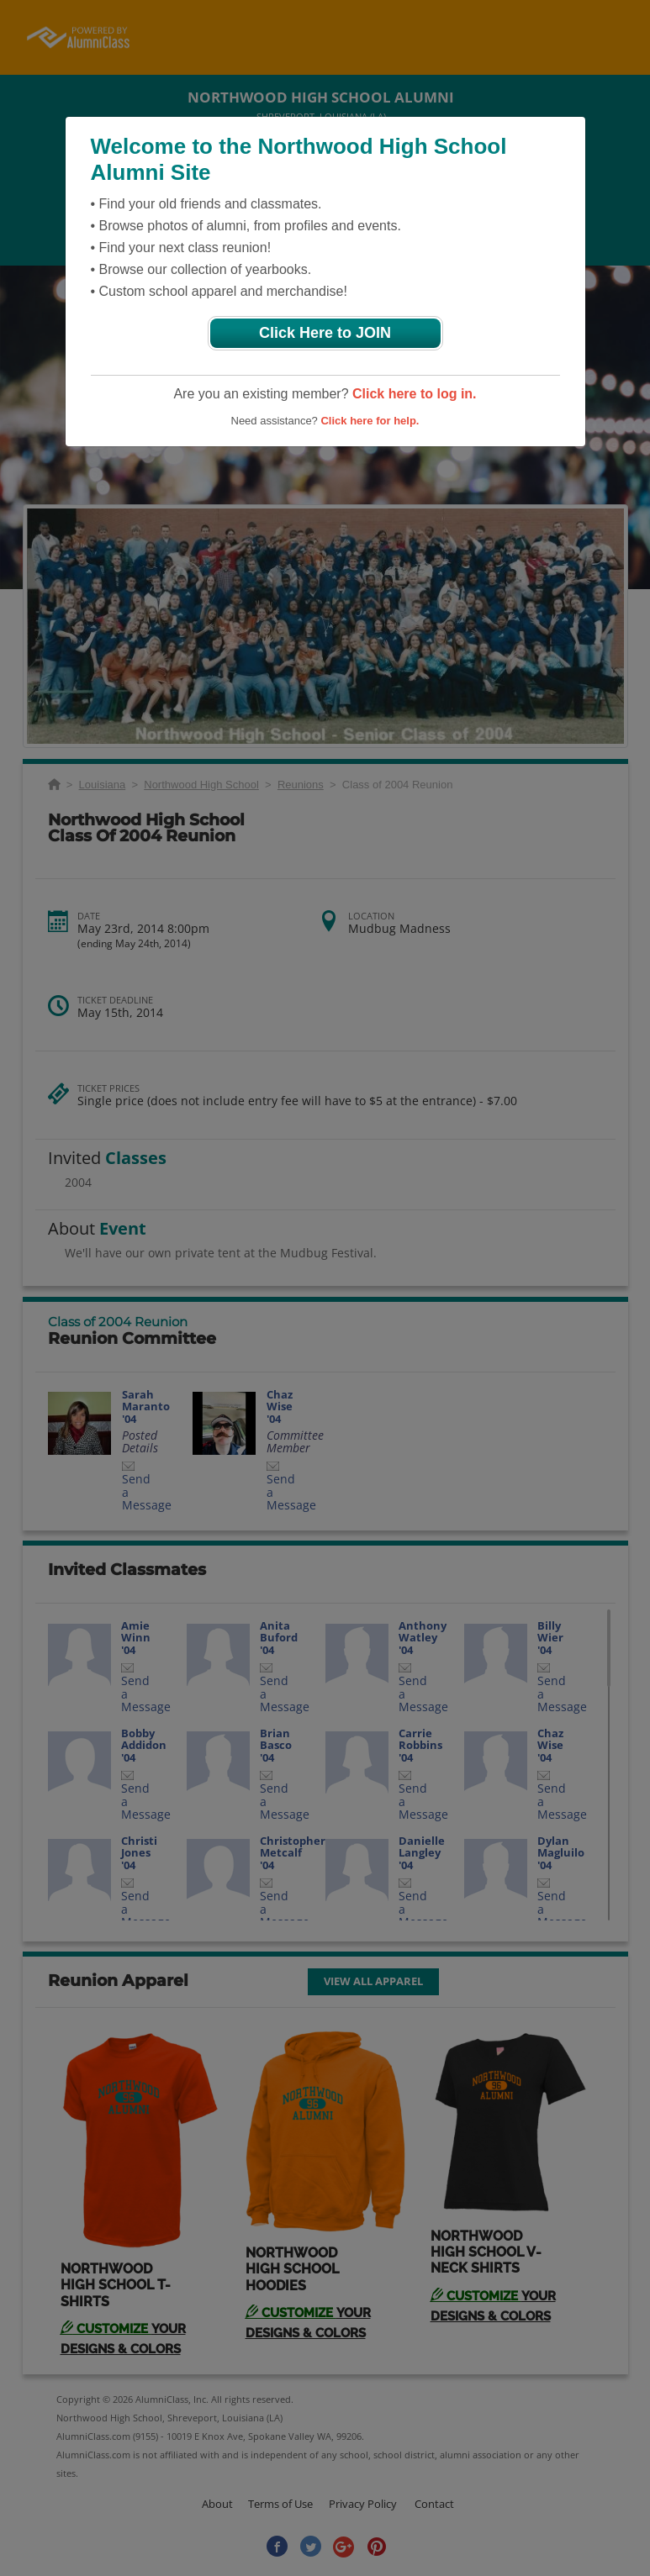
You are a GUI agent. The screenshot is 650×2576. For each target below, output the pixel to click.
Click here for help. (369, 420)
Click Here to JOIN (325, 332)
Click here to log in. (414, 394)
